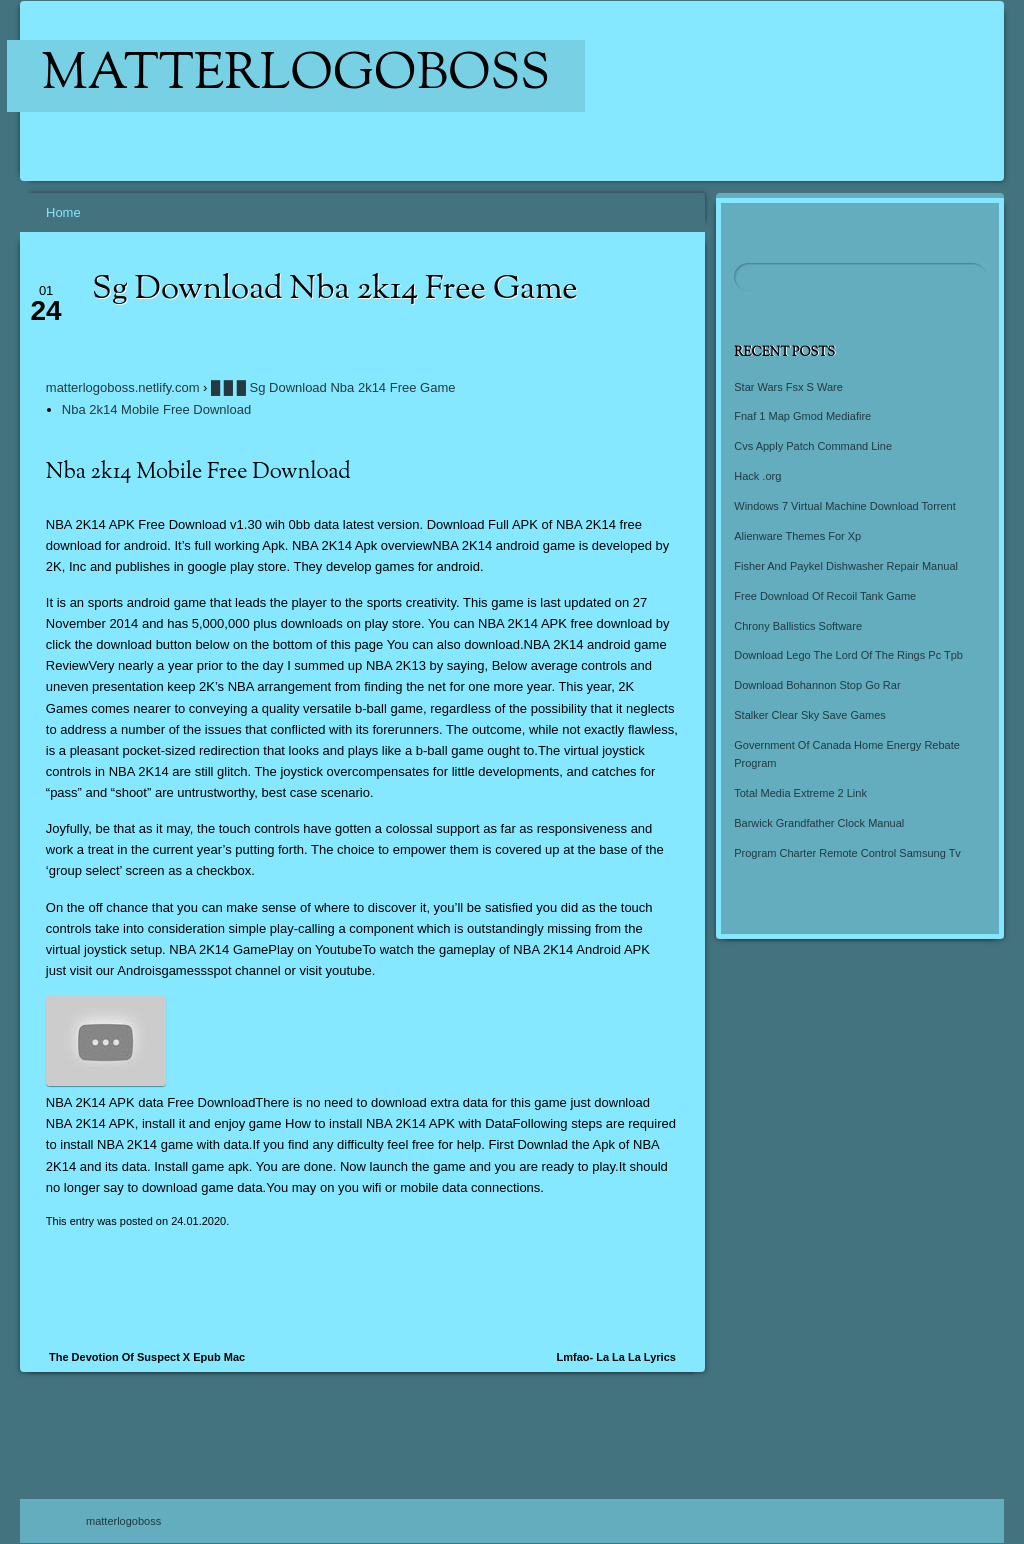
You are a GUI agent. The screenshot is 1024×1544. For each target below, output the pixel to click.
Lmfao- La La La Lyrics (615, 1357)
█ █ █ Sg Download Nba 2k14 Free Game (333, 387)
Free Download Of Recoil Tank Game (825, 596)
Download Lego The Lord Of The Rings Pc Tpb (848, 655)
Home (63, 212)
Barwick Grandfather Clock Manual (819, 823)
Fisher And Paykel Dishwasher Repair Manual (846, 566)
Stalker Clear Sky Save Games (810, 715)
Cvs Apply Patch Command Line (813, 446)
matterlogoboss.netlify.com (123, 387)
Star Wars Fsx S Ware (788, 387)
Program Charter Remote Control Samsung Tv (847, 853)
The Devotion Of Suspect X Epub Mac (147, 1357)
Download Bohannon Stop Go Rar (817, 685)
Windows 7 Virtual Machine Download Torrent (845, 506)
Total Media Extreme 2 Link (800, 793)
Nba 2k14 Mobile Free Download (156, 409)
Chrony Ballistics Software (798, 626)
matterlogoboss (296, 76)
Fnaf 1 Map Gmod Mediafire (802, 416)
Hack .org (757, 476)
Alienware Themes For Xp (797, 536)
